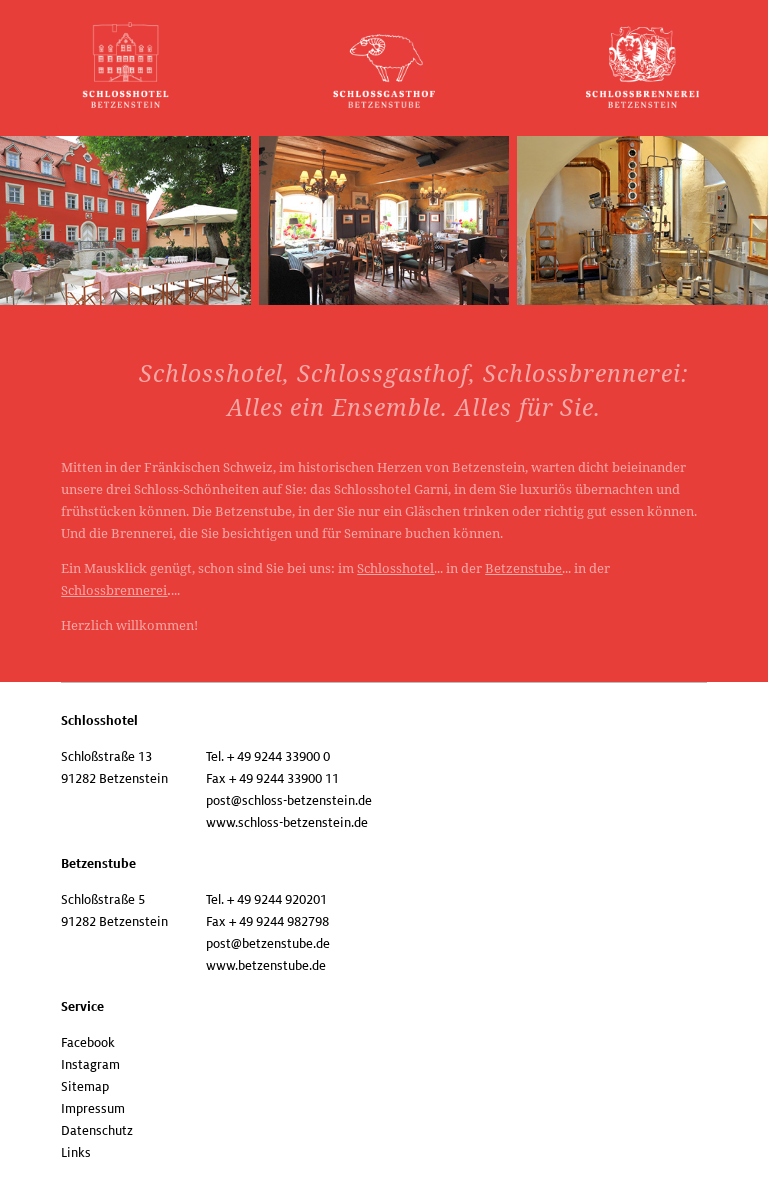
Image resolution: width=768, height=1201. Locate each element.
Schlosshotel (395, 568)
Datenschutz (97, 1131)
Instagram (90, 1065)
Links (76, 1153)
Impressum (93, 1109)
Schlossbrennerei (114, 590)
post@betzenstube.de (268, 944)
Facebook (88, 1043)
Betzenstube (523, 568)
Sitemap (85, 1087)
